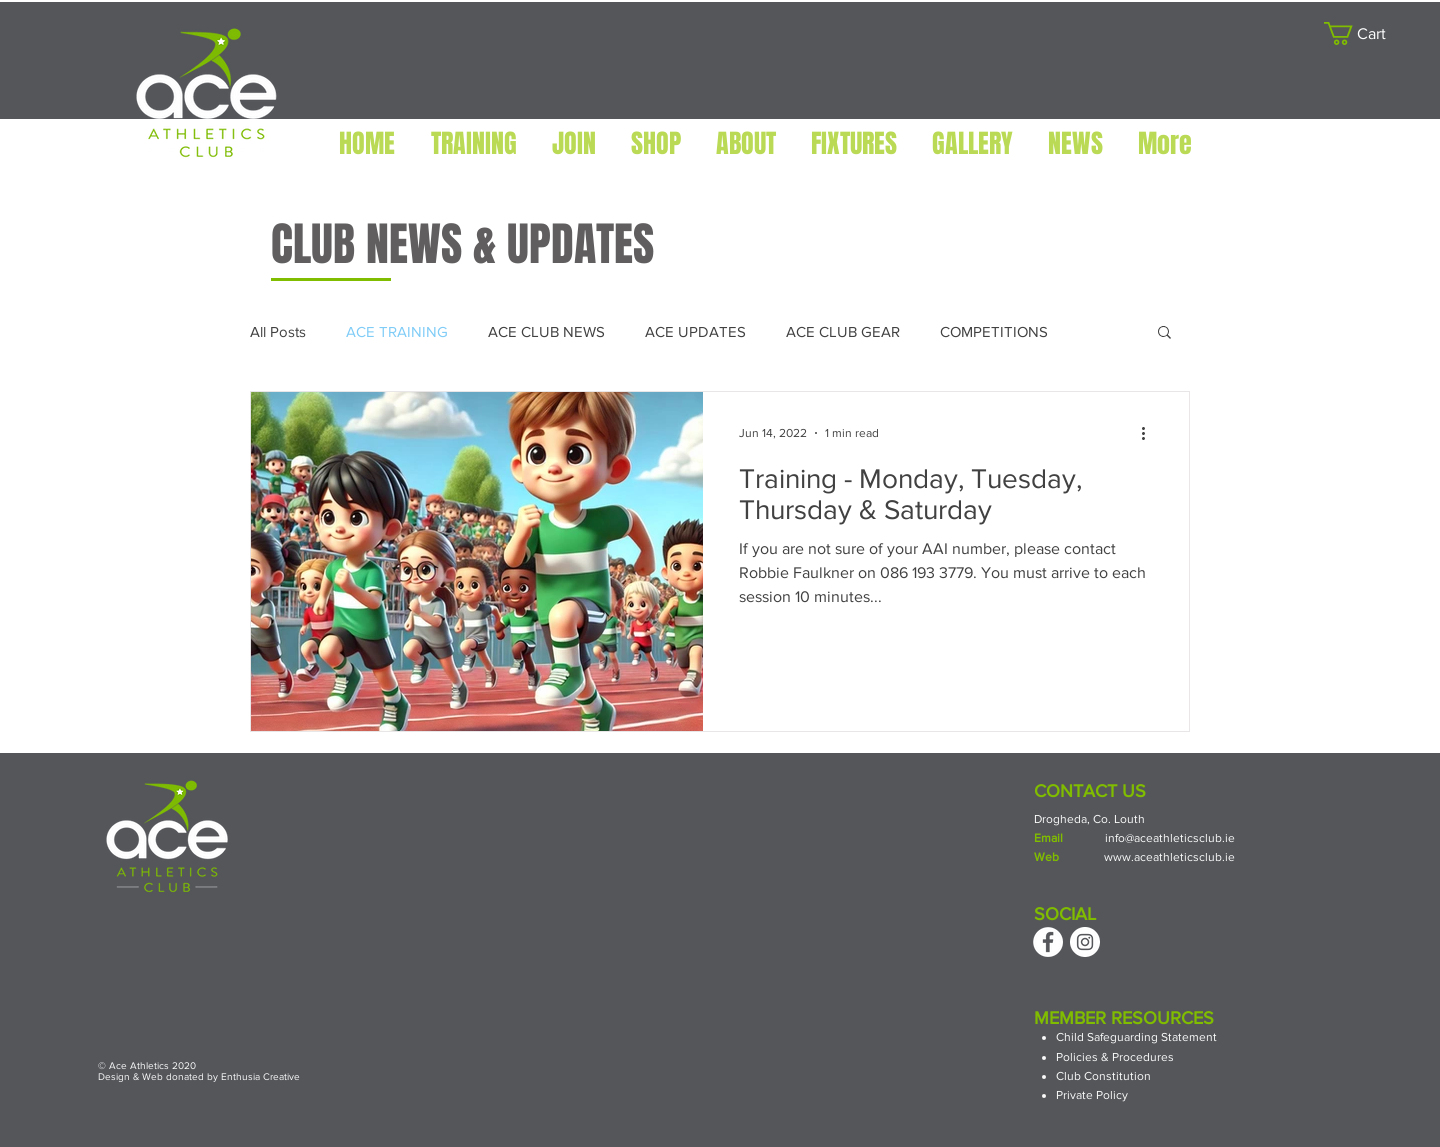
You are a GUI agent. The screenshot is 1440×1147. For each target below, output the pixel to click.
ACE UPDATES (695, 331)
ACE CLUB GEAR (843, 331)
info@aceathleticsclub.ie (1170, 838)
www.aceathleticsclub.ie (1169, 857)
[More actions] (1150, 433)
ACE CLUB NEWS (546, 331)
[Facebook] (1048, 942)
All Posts (278, 331)
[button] (1367, 33)
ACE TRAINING (397, 331)
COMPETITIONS (994, 331)
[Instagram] (1085, 942)
